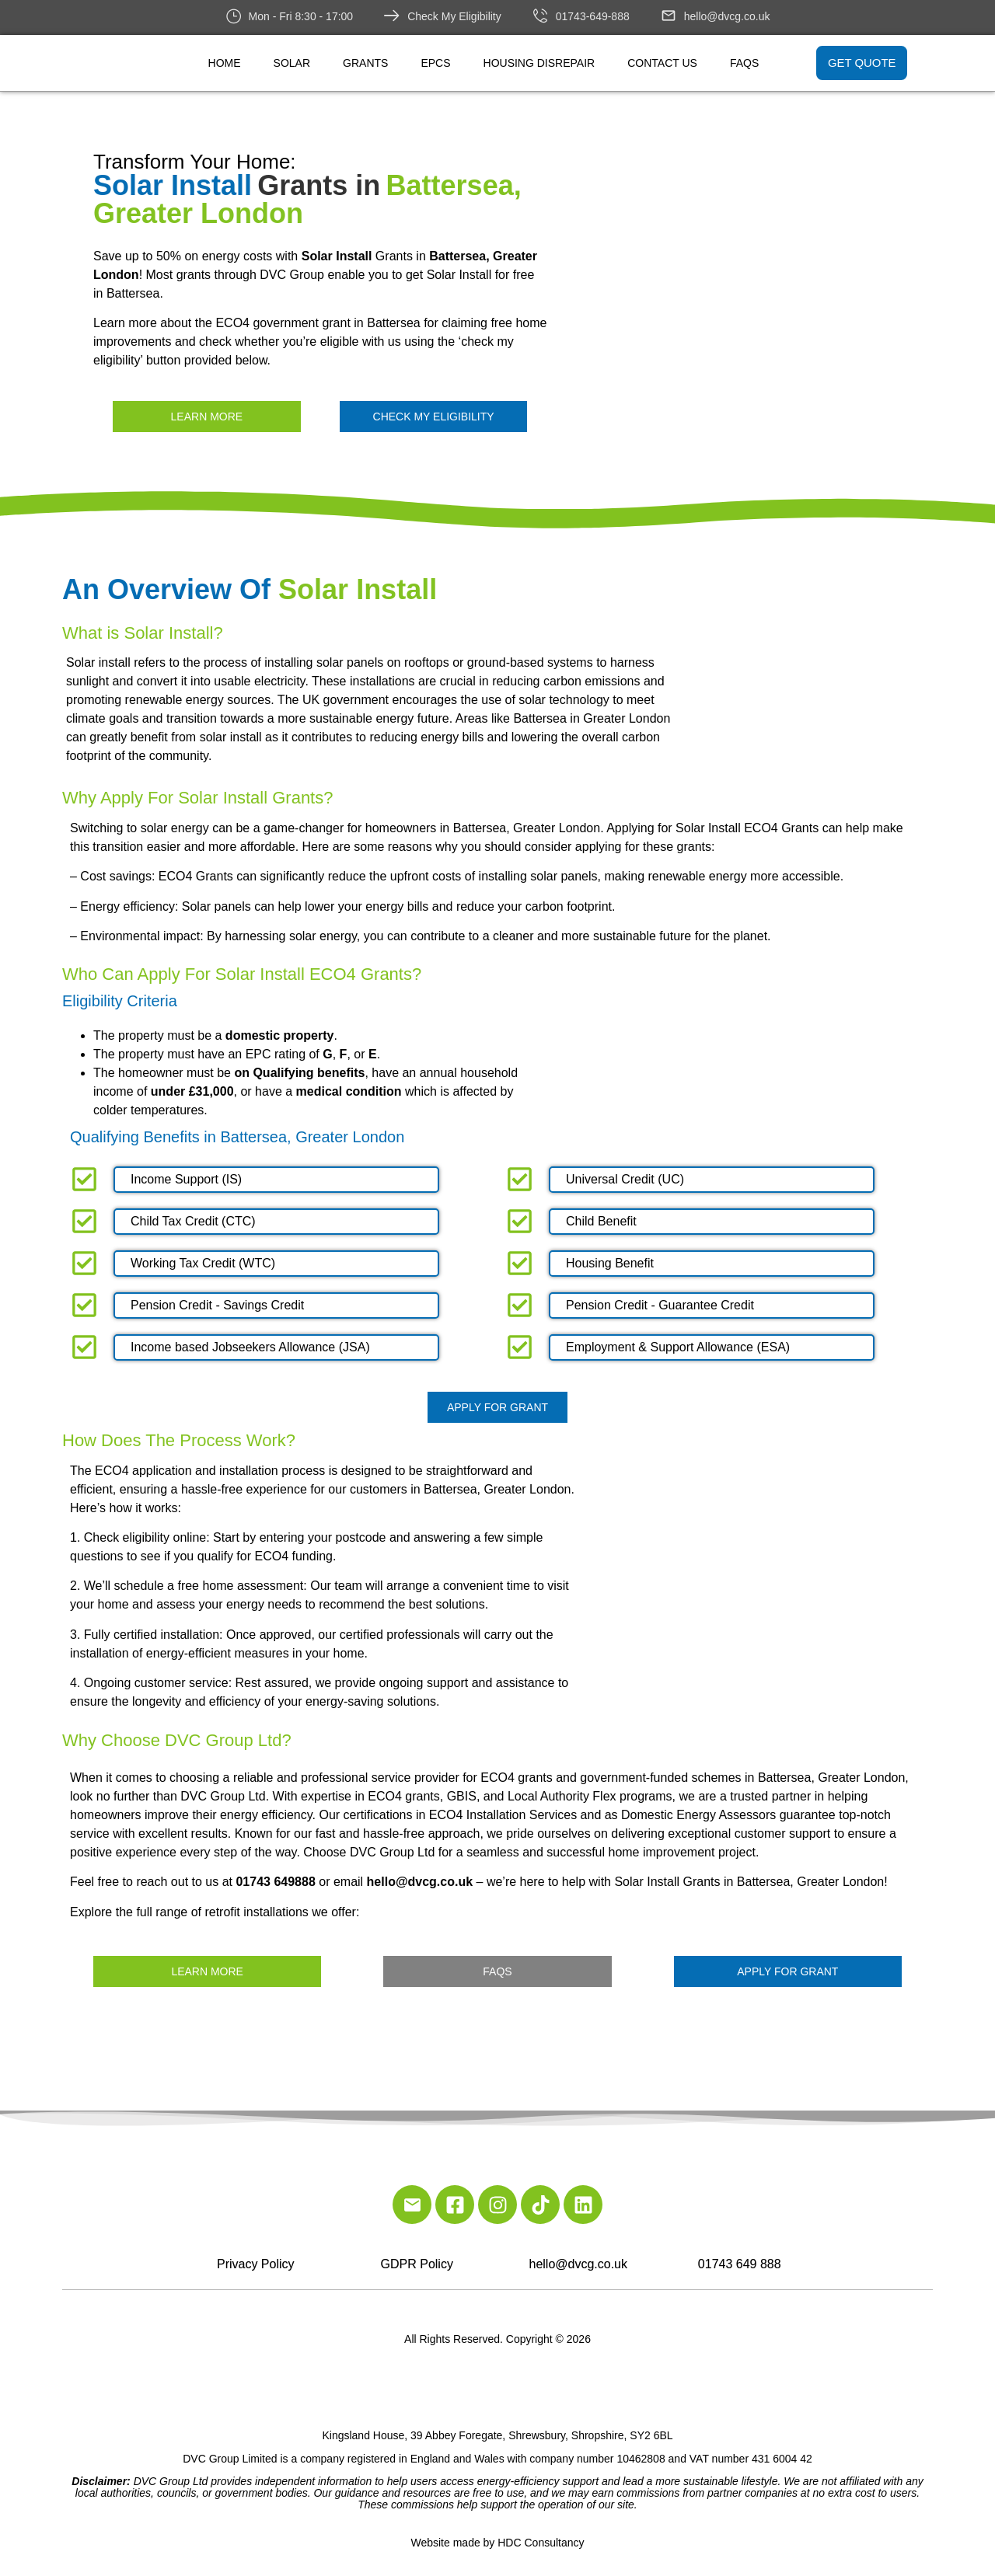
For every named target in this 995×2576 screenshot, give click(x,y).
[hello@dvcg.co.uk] (668, 15)
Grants (365, 63)
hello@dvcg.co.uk (727, 16)
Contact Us (662, 63)
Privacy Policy (256, 2264)
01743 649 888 (739, 2264)
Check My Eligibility (454, 16)
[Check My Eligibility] (392, 15)
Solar (292, 63)
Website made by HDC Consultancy (497, 2542)
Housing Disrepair (539, 63)
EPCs (435, 63)
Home (224, 63)
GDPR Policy (417, 2264)
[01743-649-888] (540, 15)
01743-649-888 (593, 16)
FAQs (744, 63)
